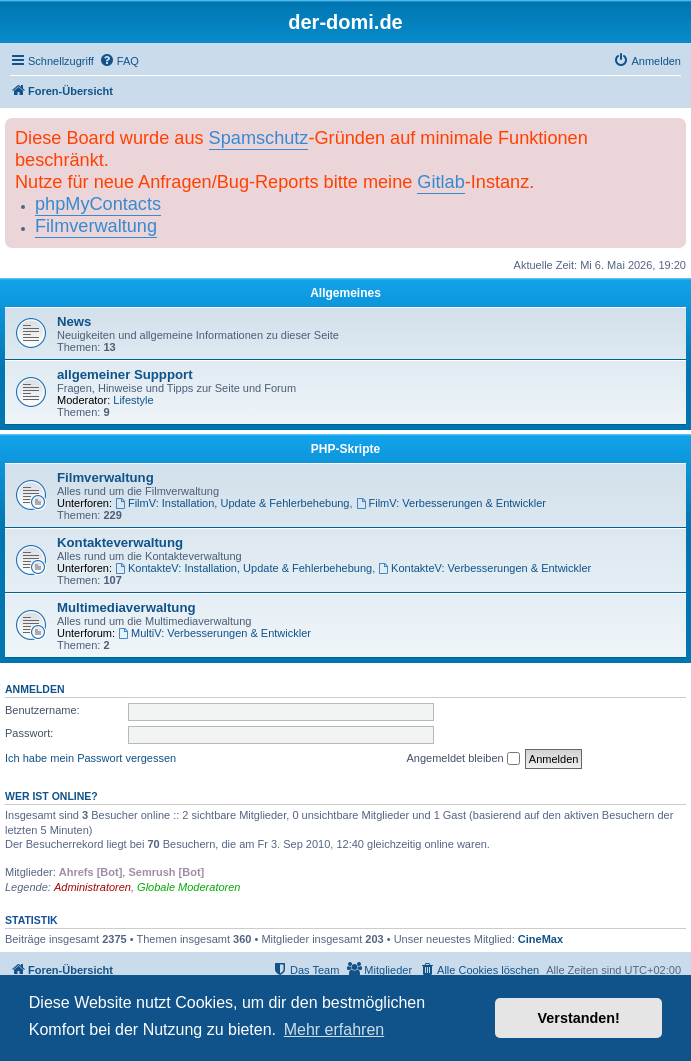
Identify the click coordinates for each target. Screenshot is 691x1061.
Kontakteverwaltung (120, 542)
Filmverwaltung (96, 226)
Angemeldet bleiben (462, 759)
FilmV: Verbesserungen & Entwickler (451, 503)
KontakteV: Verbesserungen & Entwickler (484, 568)
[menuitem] (119, 61)
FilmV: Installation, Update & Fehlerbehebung (232, 503)
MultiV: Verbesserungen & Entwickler (214, 633)
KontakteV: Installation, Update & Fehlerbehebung (243, 568)
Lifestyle (133, 400)
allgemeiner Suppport (125, 374)
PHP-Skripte (345, 449)
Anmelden (35, 689)
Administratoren (92, 887)
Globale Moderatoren (188, 887)
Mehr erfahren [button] (334, 1029)
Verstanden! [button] (579, 1018)
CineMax (540, 939)
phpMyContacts (98, 204)
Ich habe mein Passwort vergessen (90, 758)
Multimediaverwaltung (126, 607)
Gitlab (440, 182)
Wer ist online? (51, 796)
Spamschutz (259, 138)
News (74, 321)
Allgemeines (345, 293)
